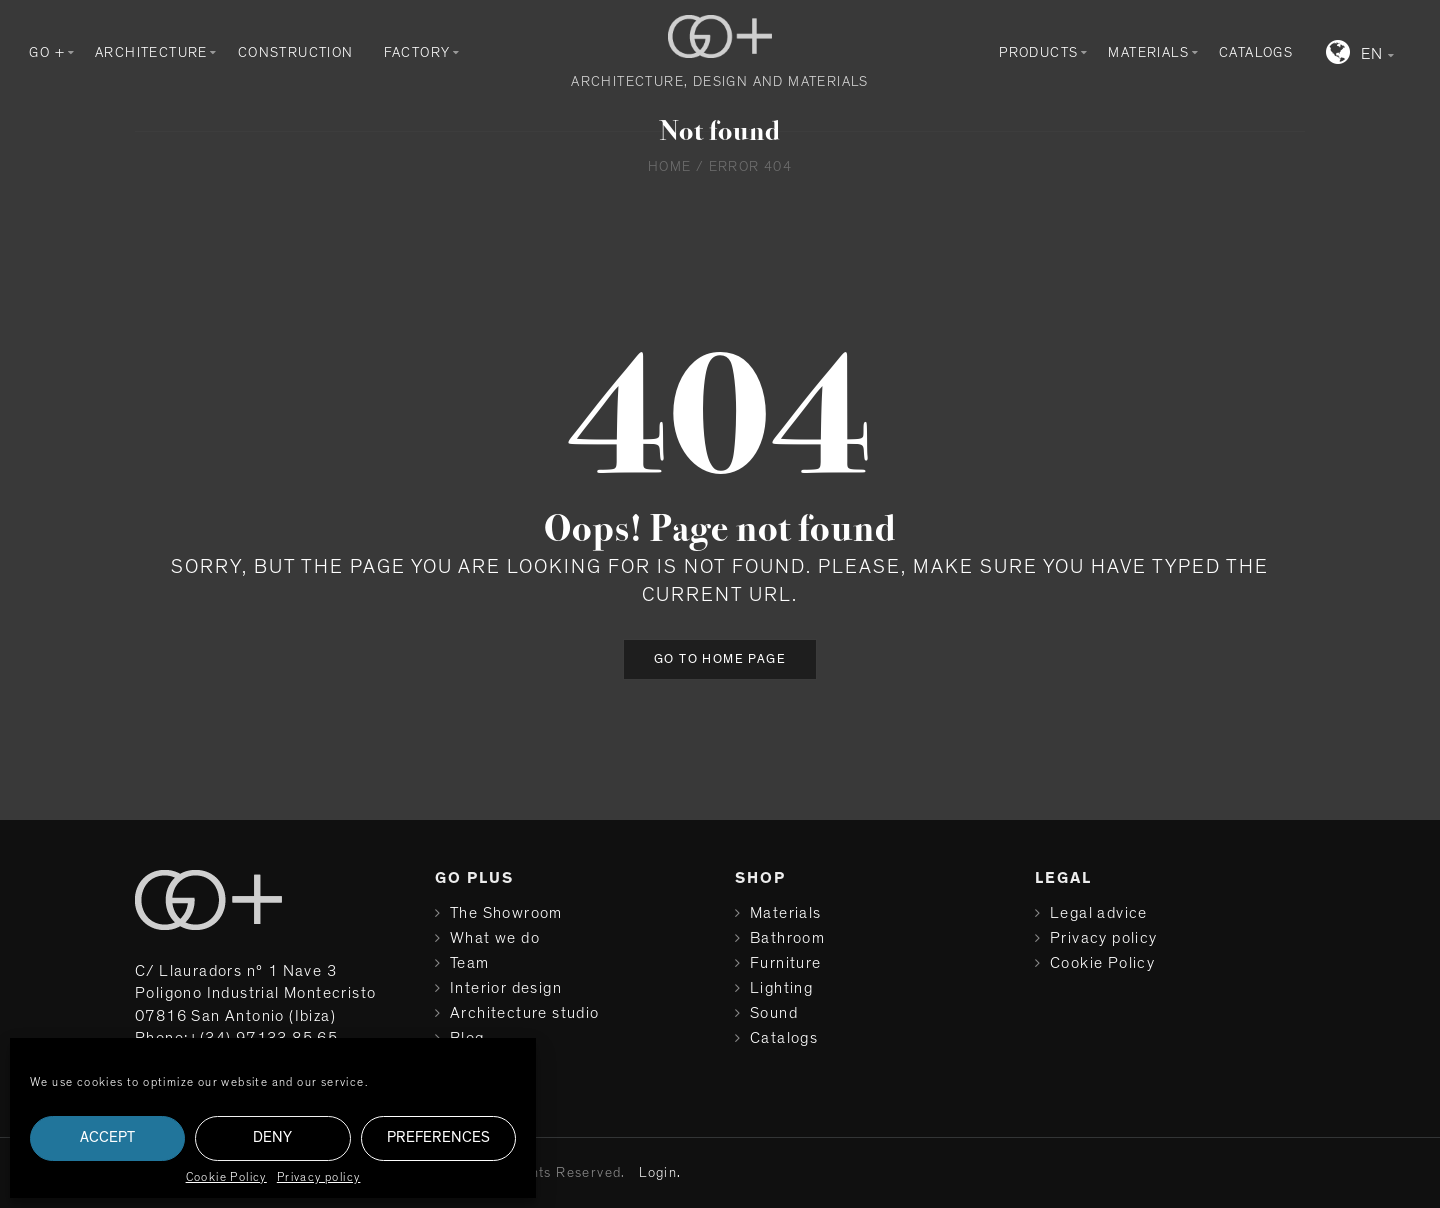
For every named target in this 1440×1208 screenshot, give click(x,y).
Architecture (151, 53)
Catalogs (1256, 53)
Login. (660, 1173)
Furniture (786, 963)
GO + (47, 53)
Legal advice (1099, 913)
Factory (417, 53)
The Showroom (506, 913)
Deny (272, 1137)
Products (1038, 53)
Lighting (781, 988)
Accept (107, 1137)
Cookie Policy (226, 1177)
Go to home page (720, 659)
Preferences (438, 1137)
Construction (296, 53)
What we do (495, 938)
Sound (774, 1013)
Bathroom (787, 938)
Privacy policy (319, 1177)
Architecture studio (525, 1013)
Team (470, 963)
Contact (481, 1063)
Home (670, 167)
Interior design (506, 988)
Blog (467, 1038)
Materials (1148, 53)
